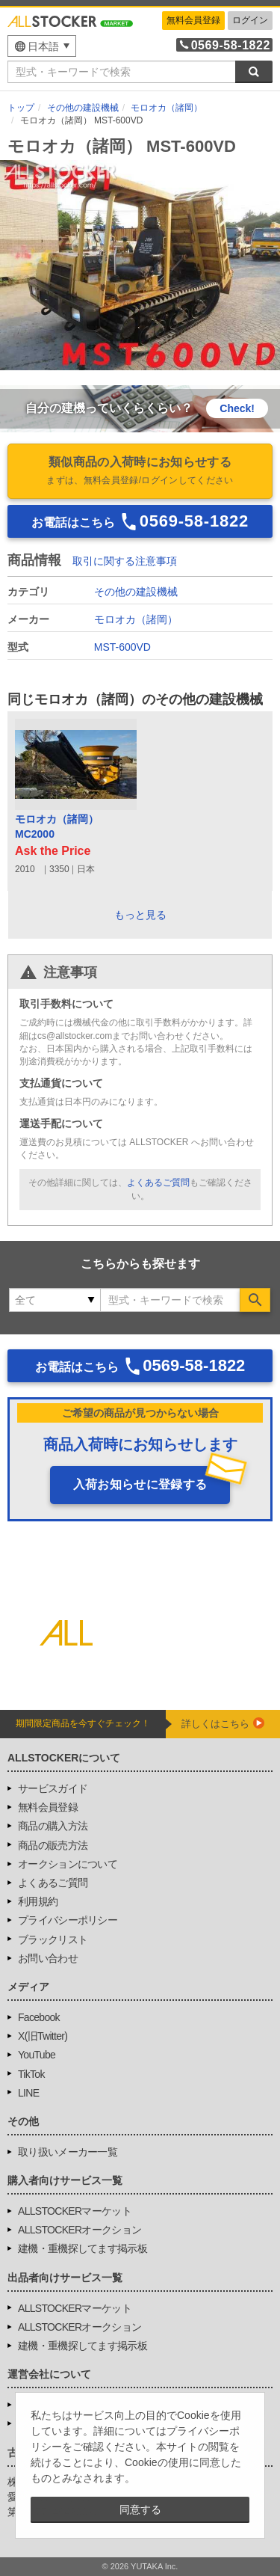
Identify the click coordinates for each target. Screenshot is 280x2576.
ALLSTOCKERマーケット (74, 2211)
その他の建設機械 (136, 592)
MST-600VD (122, 647)
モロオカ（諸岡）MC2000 (57, 826)
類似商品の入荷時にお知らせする (140, 472)
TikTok (31, 2074)
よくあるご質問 (158, 1182)
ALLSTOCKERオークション (79, 2230)
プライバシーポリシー (67, 1920)
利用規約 (37, 1901)
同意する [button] (140, 2509)
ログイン (250, 20)
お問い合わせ (48, 1958)
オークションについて (67, 1864)
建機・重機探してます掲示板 (82, 2248)
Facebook (39, 2017)
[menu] (41, 46)
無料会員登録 (193, 20)
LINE (28, 2093)
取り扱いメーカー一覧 (67, 2152)
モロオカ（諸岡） (136, 619)
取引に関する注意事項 (124, 561)
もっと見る (140, 915)
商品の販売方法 (52, 1845)
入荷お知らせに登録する (140, 1484)
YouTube (36, 2055)
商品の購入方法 (52, 1826)
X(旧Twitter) (42, 2036)
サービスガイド (52, 1788)
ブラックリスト (52, 1939)
